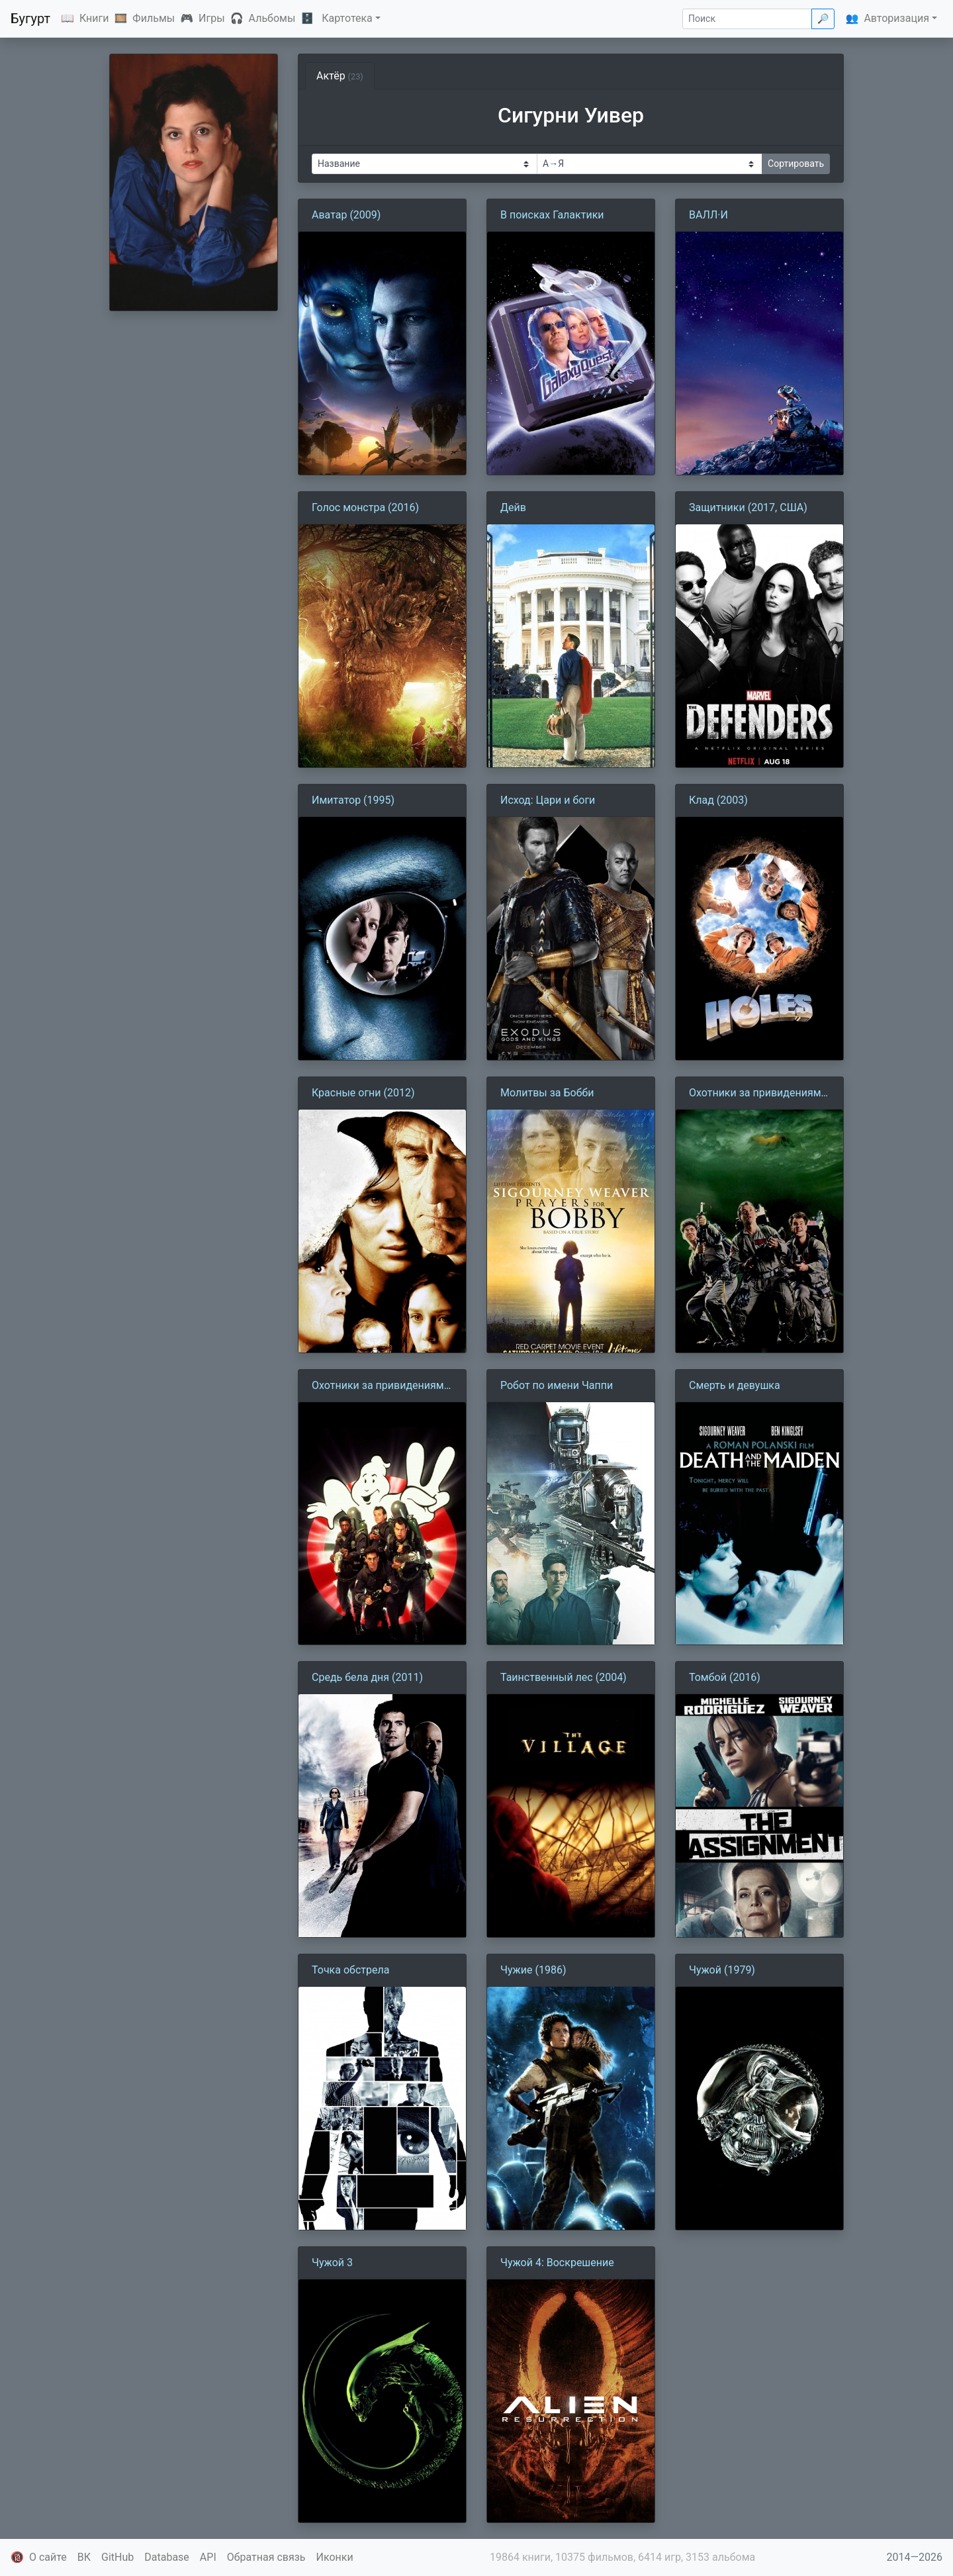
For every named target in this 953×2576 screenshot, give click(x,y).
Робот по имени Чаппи (556, 1385)
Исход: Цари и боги (547, 800)
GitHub (117, 2557)
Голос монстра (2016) (365, 507)
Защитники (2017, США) (748, 507)
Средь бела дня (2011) (367, 1677)
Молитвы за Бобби (547, 1092)
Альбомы (272, 18)
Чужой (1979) (722, 1970)
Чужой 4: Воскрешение (557, 2262)
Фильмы (153, 18)
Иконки (334, 2557)
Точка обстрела (350, 1970)
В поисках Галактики (552, 215)
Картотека (347, 18)
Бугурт (30, 18)
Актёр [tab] (339, 76)
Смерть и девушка (734, 1385)
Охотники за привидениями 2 (381, 1386)
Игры (212, 18)
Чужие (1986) (533, 1970)
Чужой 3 (332, 2262)
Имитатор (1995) (353, 800)
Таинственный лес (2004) (563, 1677)
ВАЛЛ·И (708, 215)
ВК (84, 2557)
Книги (94, 18)
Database (166, 2557)
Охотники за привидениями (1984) (758, 1093)
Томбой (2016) (724, 1677)
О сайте (48, 2557)
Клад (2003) (718, 800)
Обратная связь (266, 2557)
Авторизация (896, 18)
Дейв (513, 507)
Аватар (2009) (346, 215)
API (208, 2557)
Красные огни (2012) (363, 1092)
